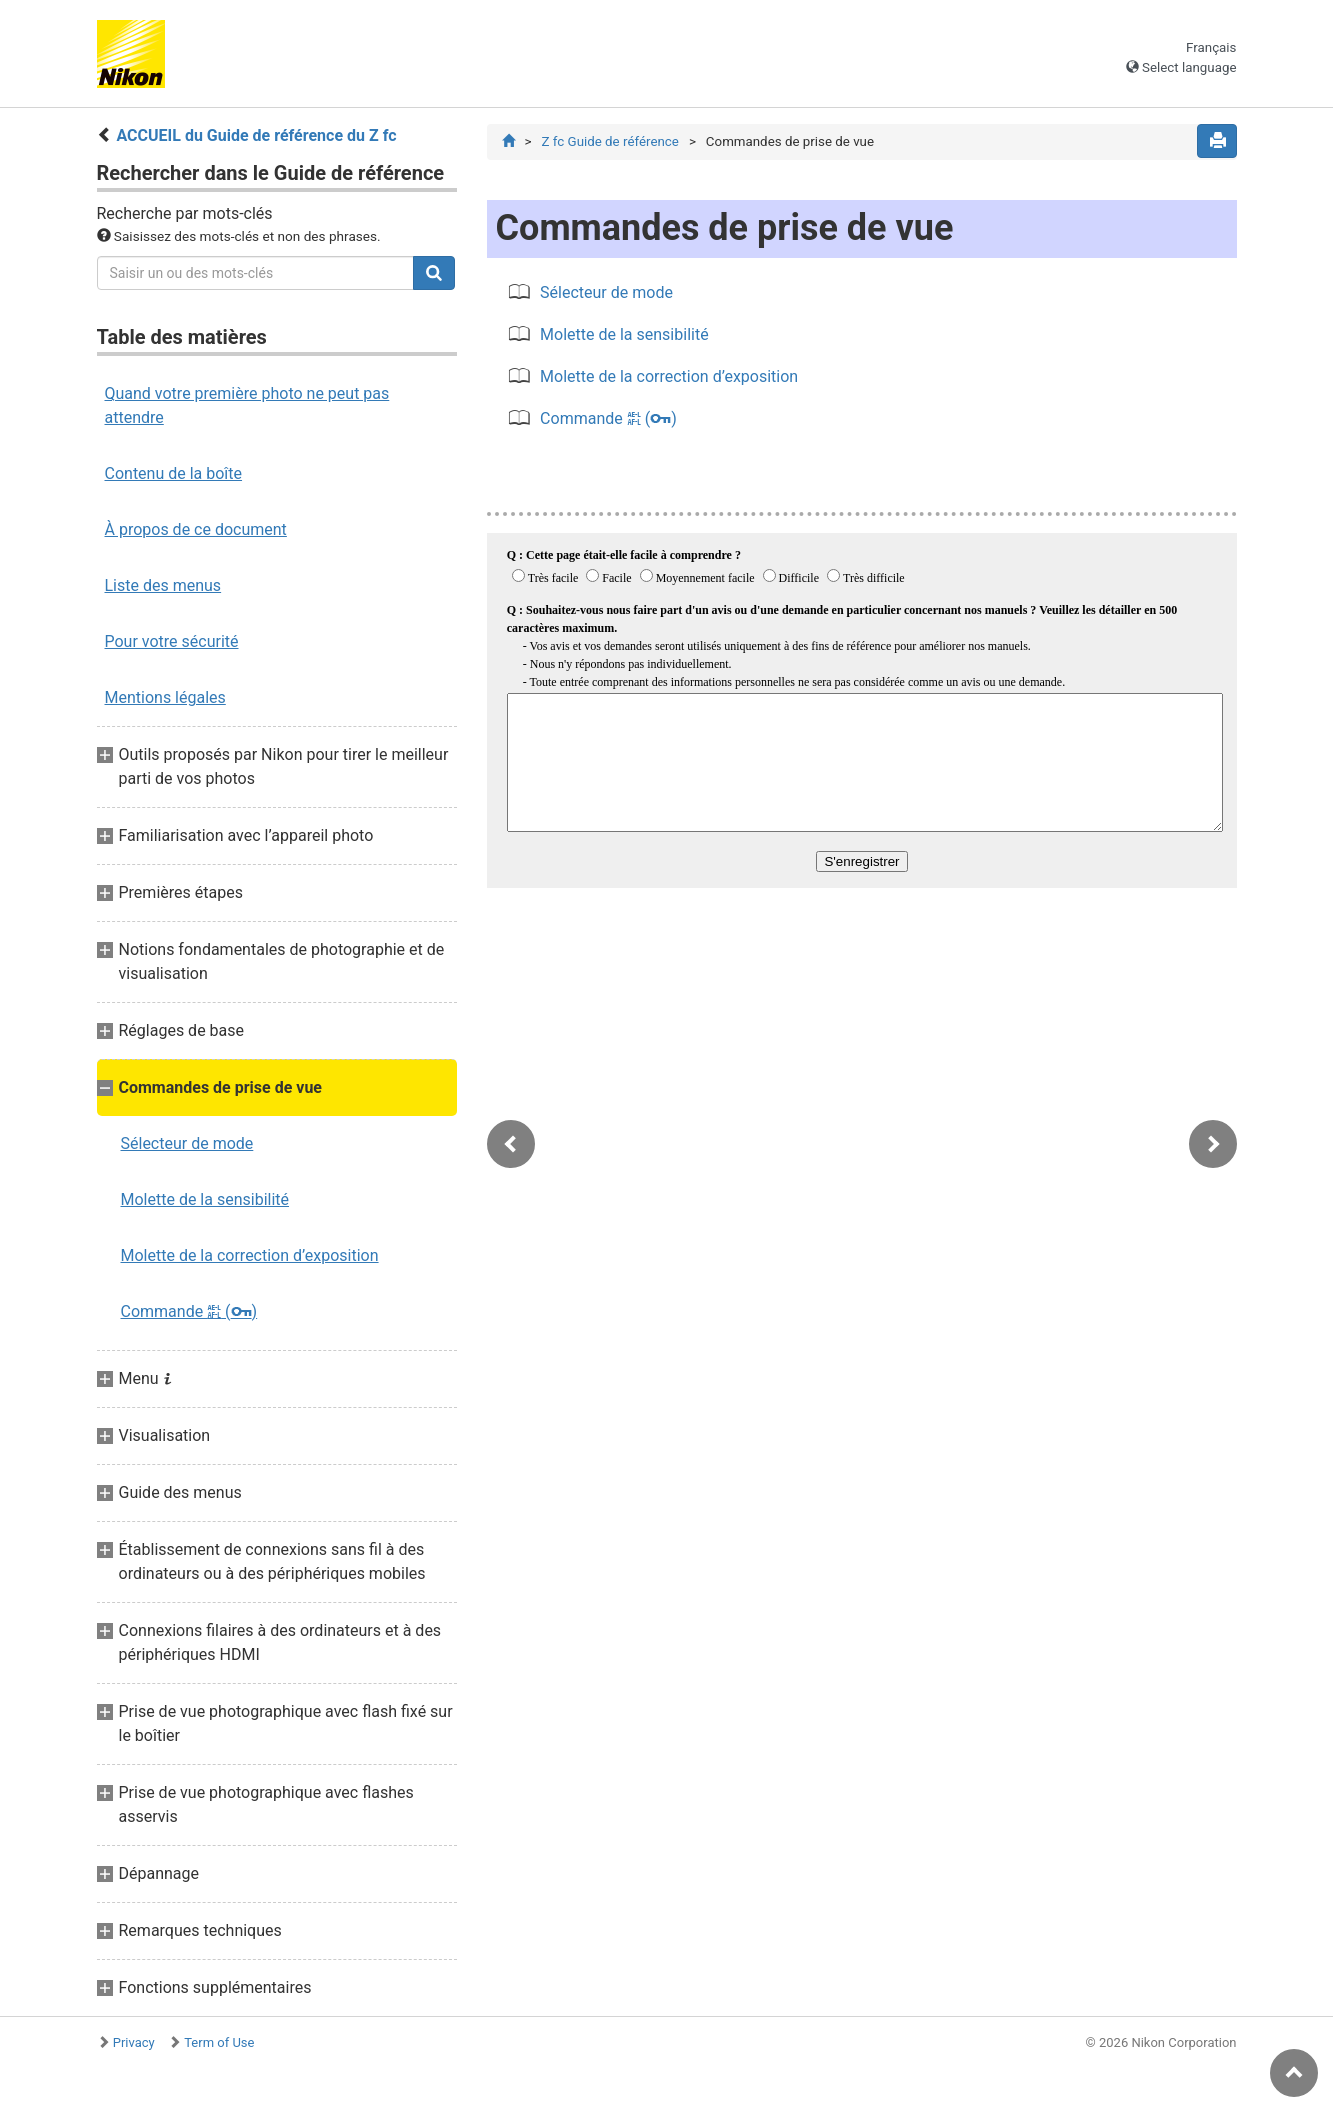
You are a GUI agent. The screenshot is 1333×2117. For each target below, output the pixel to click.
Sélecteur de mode (187, 1143)
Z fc (609, 141)
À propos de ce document (196, 529)
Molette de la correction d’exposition (250, 1255)
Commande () (189, 1311)
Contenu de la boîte (174, 473)
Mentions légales (165, 697)
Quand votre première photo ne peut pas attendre (247, 405)
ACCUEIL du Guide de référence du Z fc (256, 135)
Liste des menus (163, 585)
